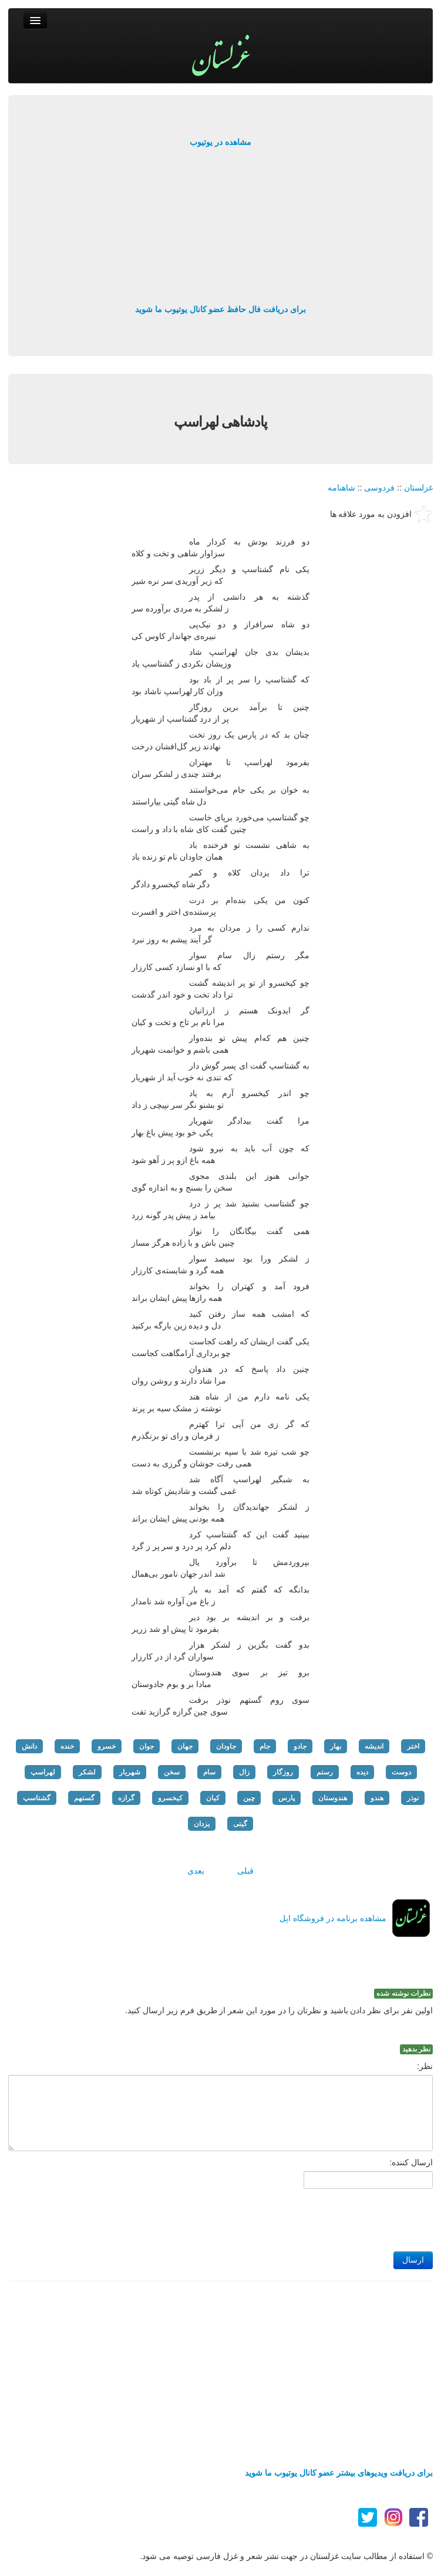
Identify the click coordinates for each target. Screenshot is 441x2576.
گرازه (126, 1798)
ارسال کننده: (411, 2162)
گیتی (240, 1824)
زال (244, 1772)
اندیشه (374, 1746)
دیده (362, 1772)
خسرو (106, 1746)
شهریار (129, 1772)
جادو (300, 1746)
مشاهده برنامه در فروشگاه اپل (333, 1918)
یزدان (202, 1824)
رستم (325, 1772)
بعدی (195, 1870)
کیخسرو (170, 1798)
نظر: (425, 2066)
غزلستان (418, 487)
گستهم (84, 1798)
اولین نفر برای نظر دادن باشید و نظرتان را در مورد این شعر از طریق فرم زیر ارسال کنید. (279, 2010)
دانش (29, 1746)
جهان (185, 1746)
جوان (146, 1746)
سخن (172, 1772)
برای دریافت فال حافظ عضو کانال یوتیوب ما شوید (220, 309)
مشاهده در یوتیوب (220, 142)
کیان (213, 1798)
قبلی (245, 1870)
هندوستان (332, 1798)
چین (249, 1798)
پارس (286, 1798)
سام (209, 1772)
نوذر (413, 1798)
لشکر (87, 1772)
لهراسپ (43, 1772)
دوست (401, 1772)
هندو (377, 1798)
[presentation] (343, 2217)
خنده (67, 1746)
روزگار (283, 1772)
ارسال (413, 2260)
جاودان (226, 1746)
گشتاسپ (37, 1798)
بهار (335, 1746)
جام (265, 1746)
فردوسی (379, 487)
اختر (413, 1746)
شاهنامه (341, 487)
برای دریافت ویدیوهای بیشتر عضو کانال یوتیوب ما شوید (339, 2472)
